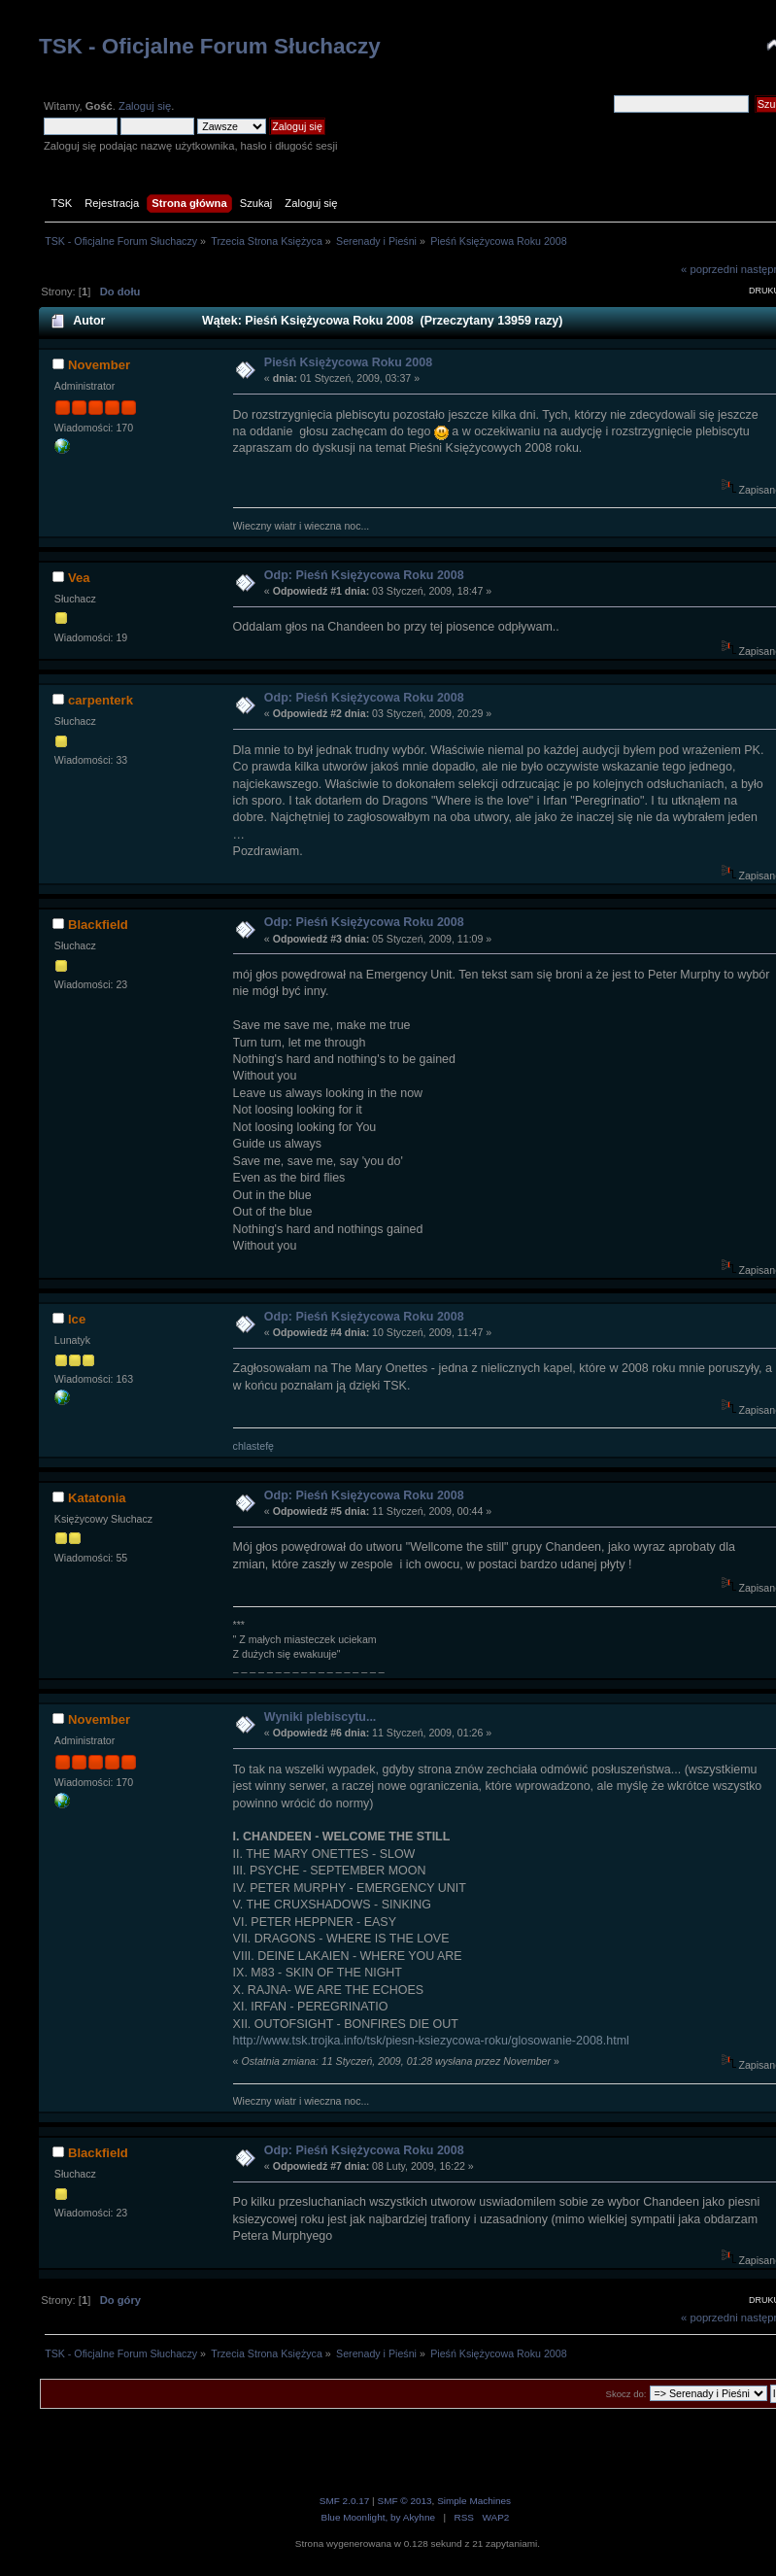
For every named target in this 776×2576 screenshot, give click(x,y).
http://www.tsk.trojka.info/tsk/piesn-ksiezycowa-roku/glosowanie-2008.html (431, 2040)
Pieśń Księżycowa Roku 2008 (348, 362)
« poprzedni (709, 269)
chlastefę (253, 1446)
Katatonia (97, 1498)
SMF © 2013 (404, 2500)
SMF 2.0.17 (345, 2500)
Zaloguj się (144, 106)
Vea (79, 577)
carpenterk (100, 700)
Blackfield (98, 924)
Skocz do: (626, 2393)
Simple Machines (474, 2500)
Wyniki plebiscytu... (320, 1717)
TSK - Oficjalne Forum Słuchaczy (210, 46)
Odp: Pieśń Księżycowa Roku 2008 (364, 575)
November (99, 365)
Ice (76, 1319)
